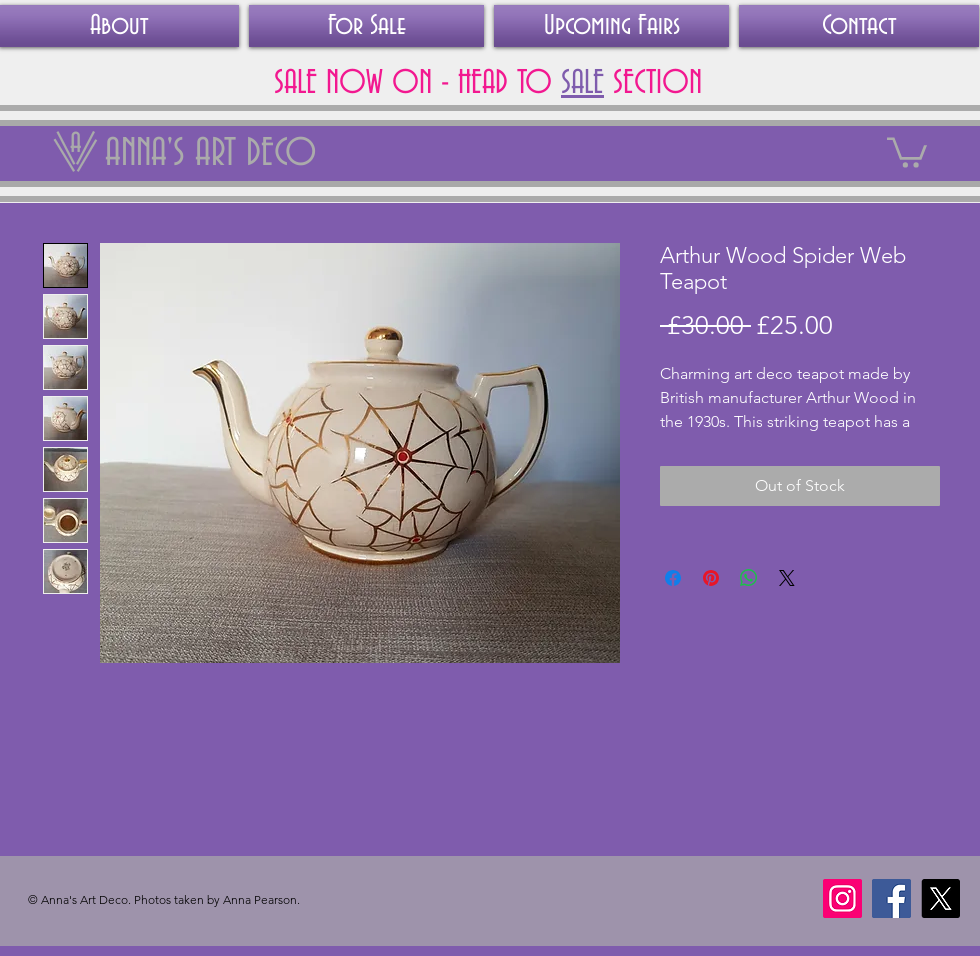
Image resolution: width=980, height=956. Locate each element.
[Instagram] (842, 898)
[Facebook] (891, 898)
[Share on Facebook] (673, 578)
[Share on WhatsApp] (749, 578)
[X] (940, 898)
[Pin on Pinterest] (711, 578)
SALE (582, 83)
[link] (907, 151)
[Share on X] (787, 578)
